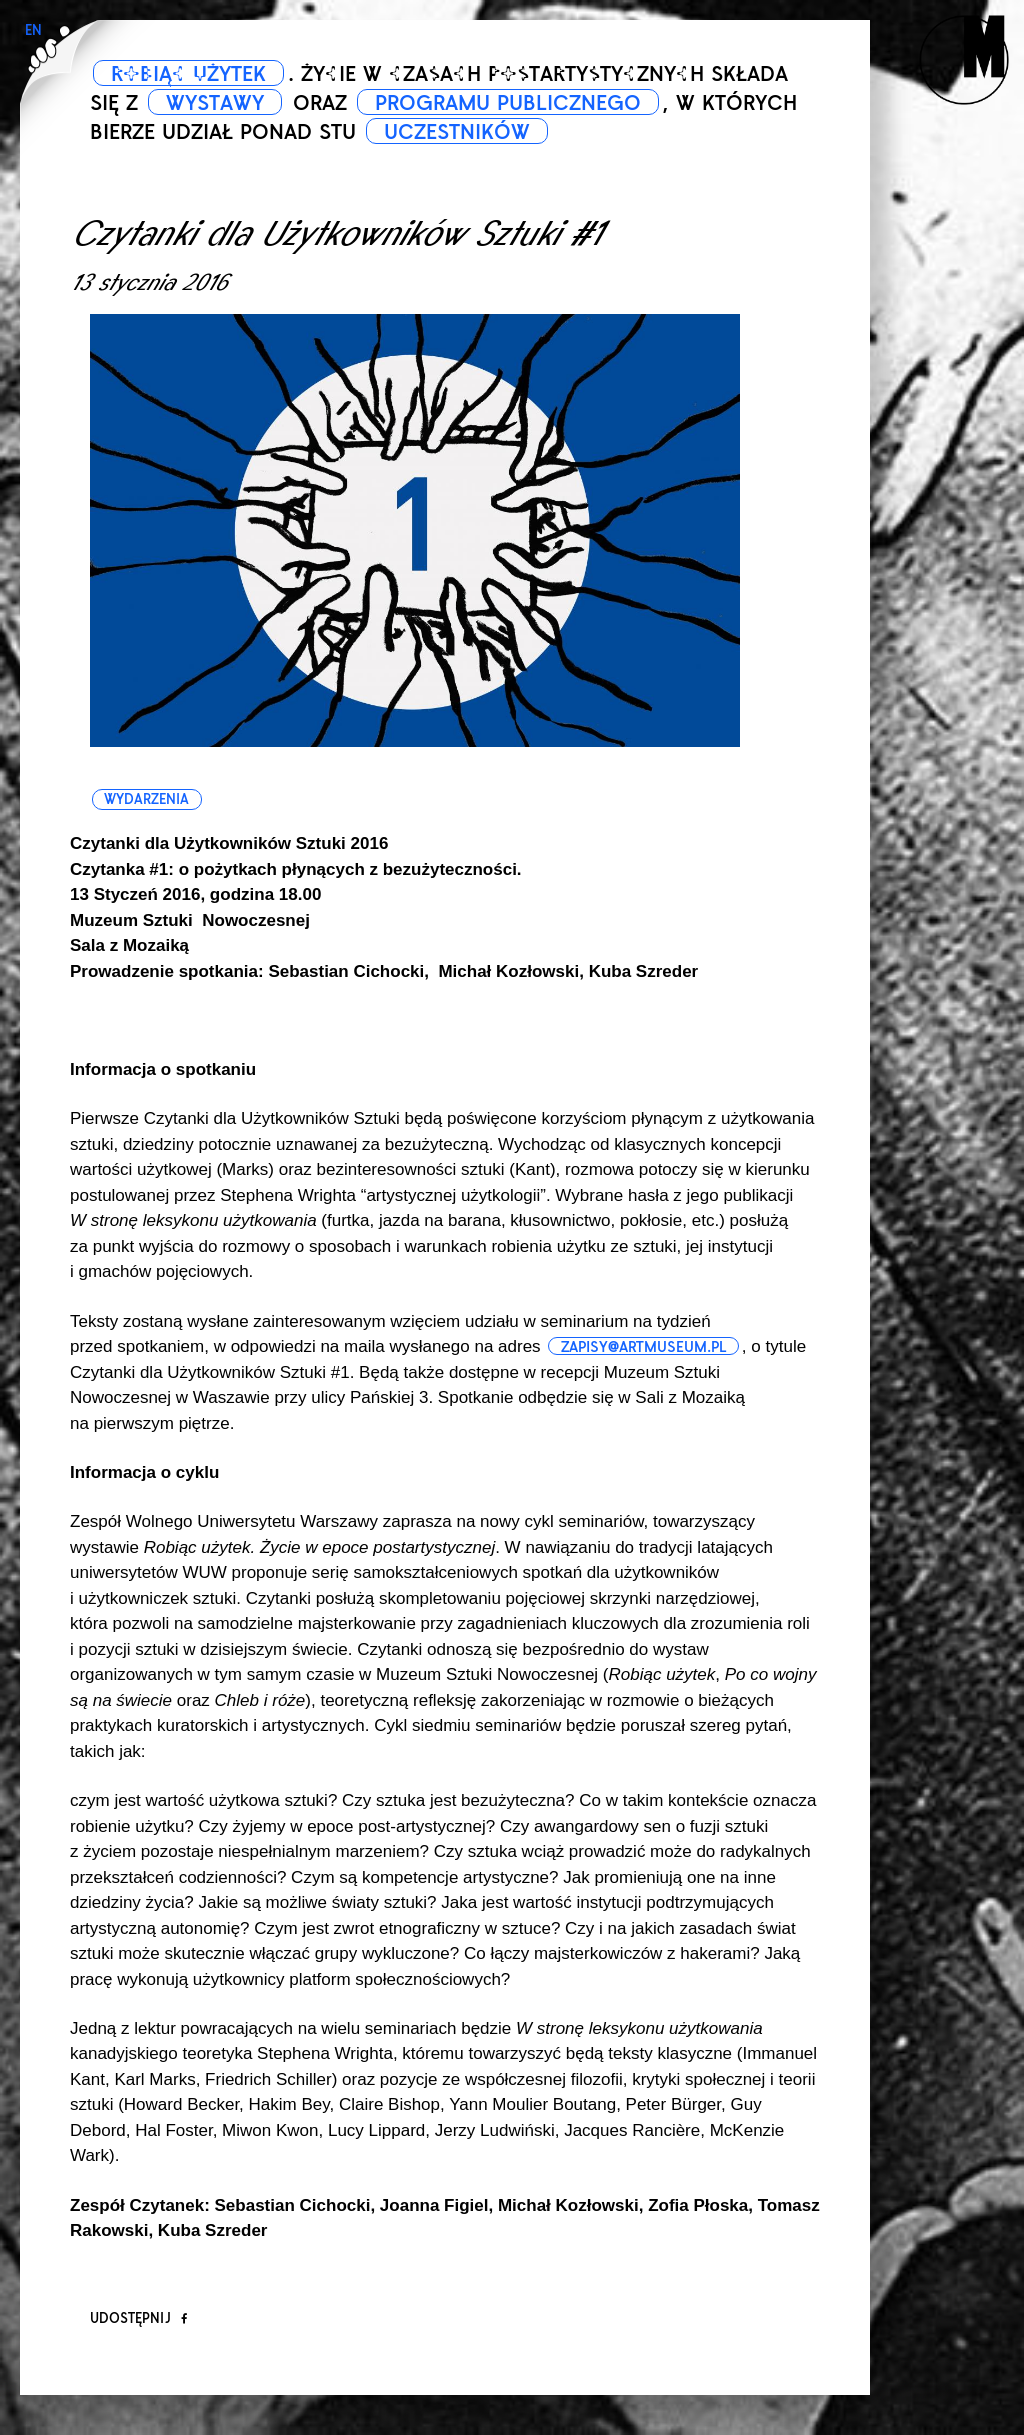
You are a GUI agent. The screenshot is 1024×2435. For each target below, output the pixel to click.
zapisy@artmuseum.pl (644, 1347)
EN (33, 30)
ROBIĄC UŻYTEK (188, 74)
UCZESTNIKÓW (457, 132)
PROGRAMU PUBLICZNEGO (508, 103)
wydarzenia (146, 799)
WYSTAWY (215, 103)
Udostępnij (138, 2318)
